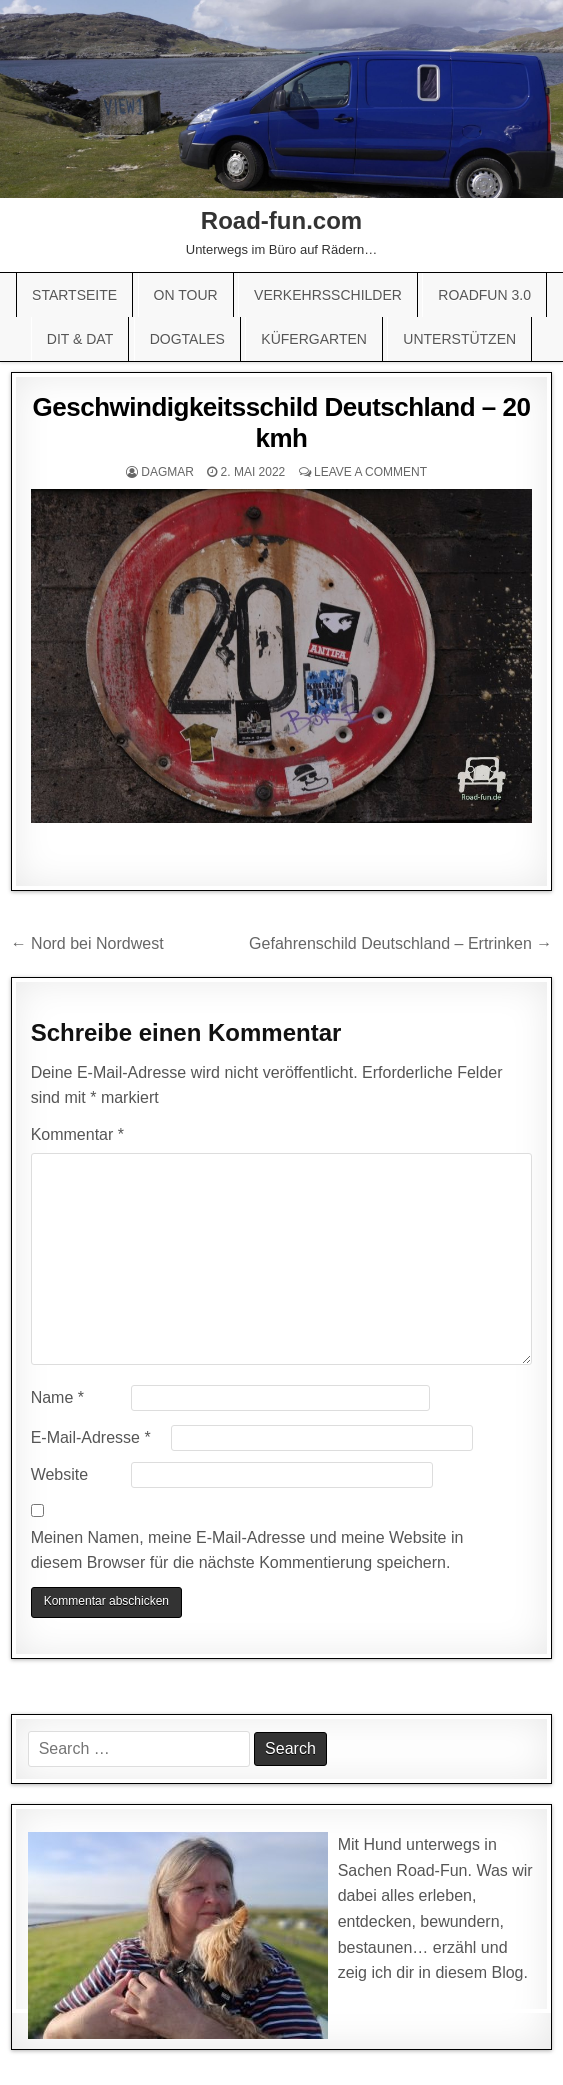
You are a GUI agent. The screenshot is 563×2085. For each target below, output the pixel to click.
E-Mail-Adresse (91, 1437)
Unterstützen (459, 339)
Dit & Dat (80, 339)
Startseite (74, 295)
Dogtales (187, 339)
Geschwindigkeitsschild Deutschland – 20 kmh (282, 422)
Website (60, 1474)
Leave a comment (370, 472)
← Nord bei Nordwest (87, 943)
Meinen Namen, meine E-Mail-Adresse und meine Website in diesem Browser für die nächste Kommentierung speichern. (247, 1550)
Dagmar (167, 472)
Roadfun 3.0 (484, 295)
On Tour (186, 295)
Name (57, 1397)
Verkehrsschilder (328, 295)
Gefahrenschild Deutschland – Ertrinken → (400, 943)
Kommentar (77, 1134)
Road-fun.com (281, 220)
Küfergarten (314, 339)
